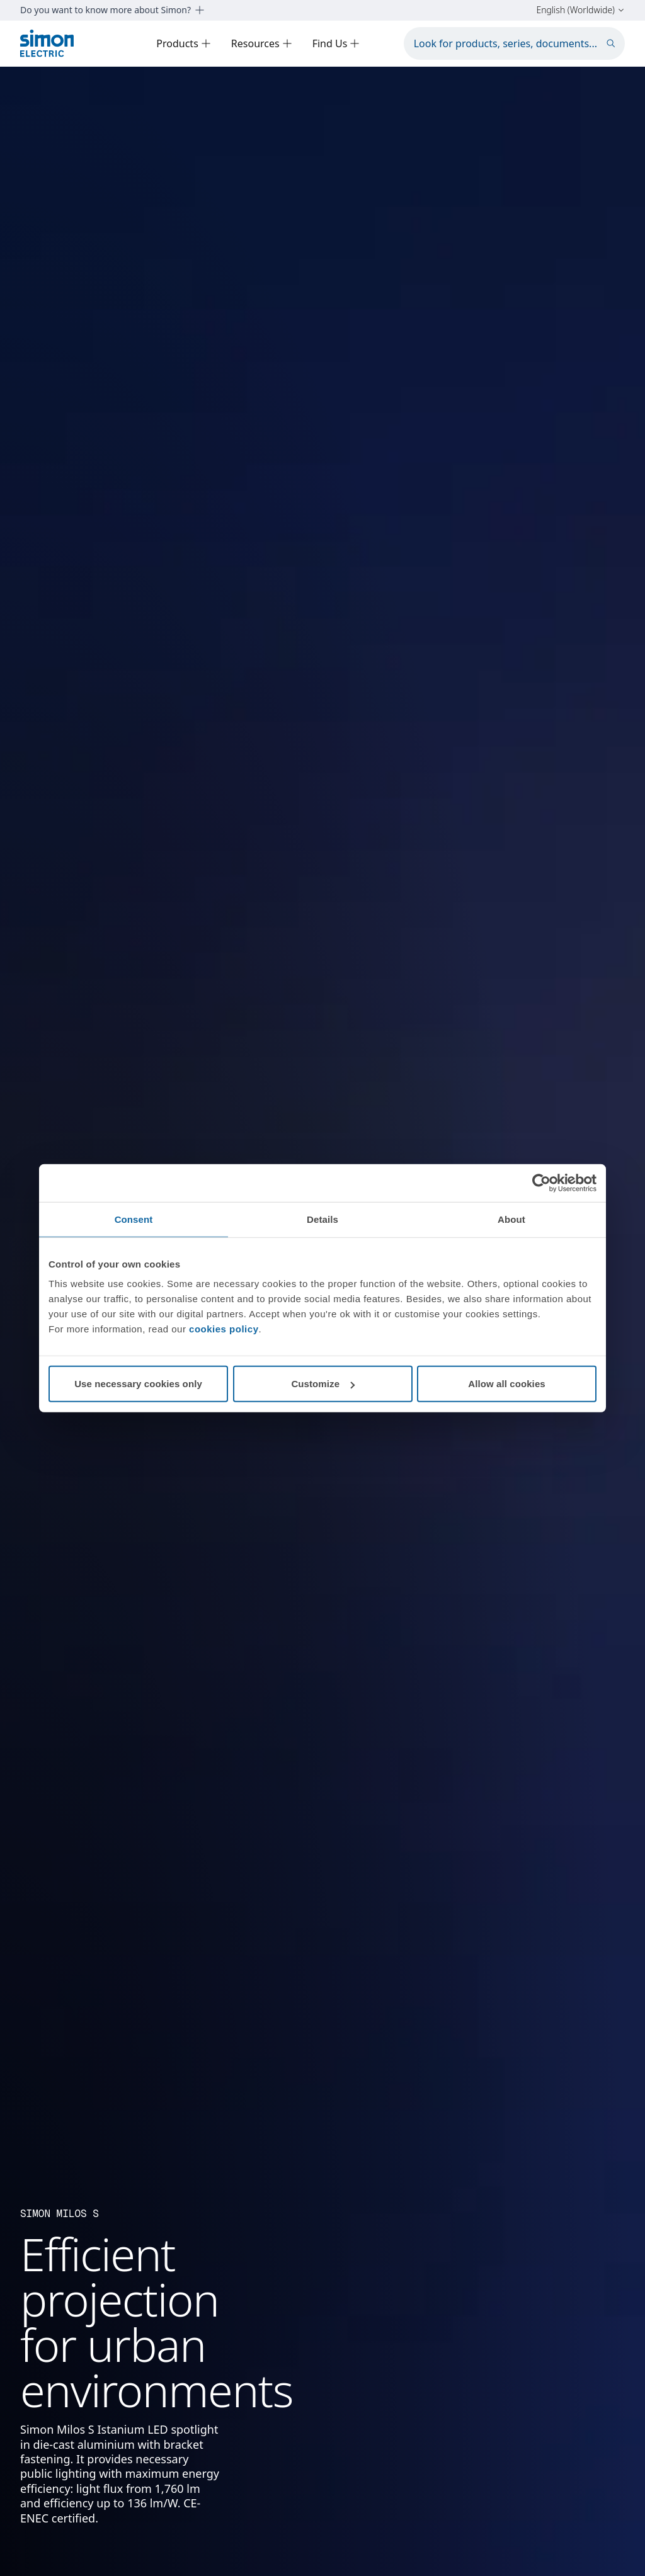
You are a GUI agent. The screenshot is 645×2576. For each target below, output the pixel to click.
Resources (261, 43)
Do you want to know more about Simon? (112, 10)
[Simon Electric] (47, 43)
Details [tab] (322, 1218)
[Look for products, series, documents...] (514, 43)
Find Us (336, 43)
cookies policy (223, 1329)
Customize (323, 1383)
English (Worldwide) (580, 10)
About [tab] (511, 1218)
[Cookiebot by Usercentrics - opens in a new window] (541, 1182)
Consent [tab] (134, 1218)
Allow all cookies (506, 1383)
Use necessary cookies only (138, 1383)
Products (183, 43)
